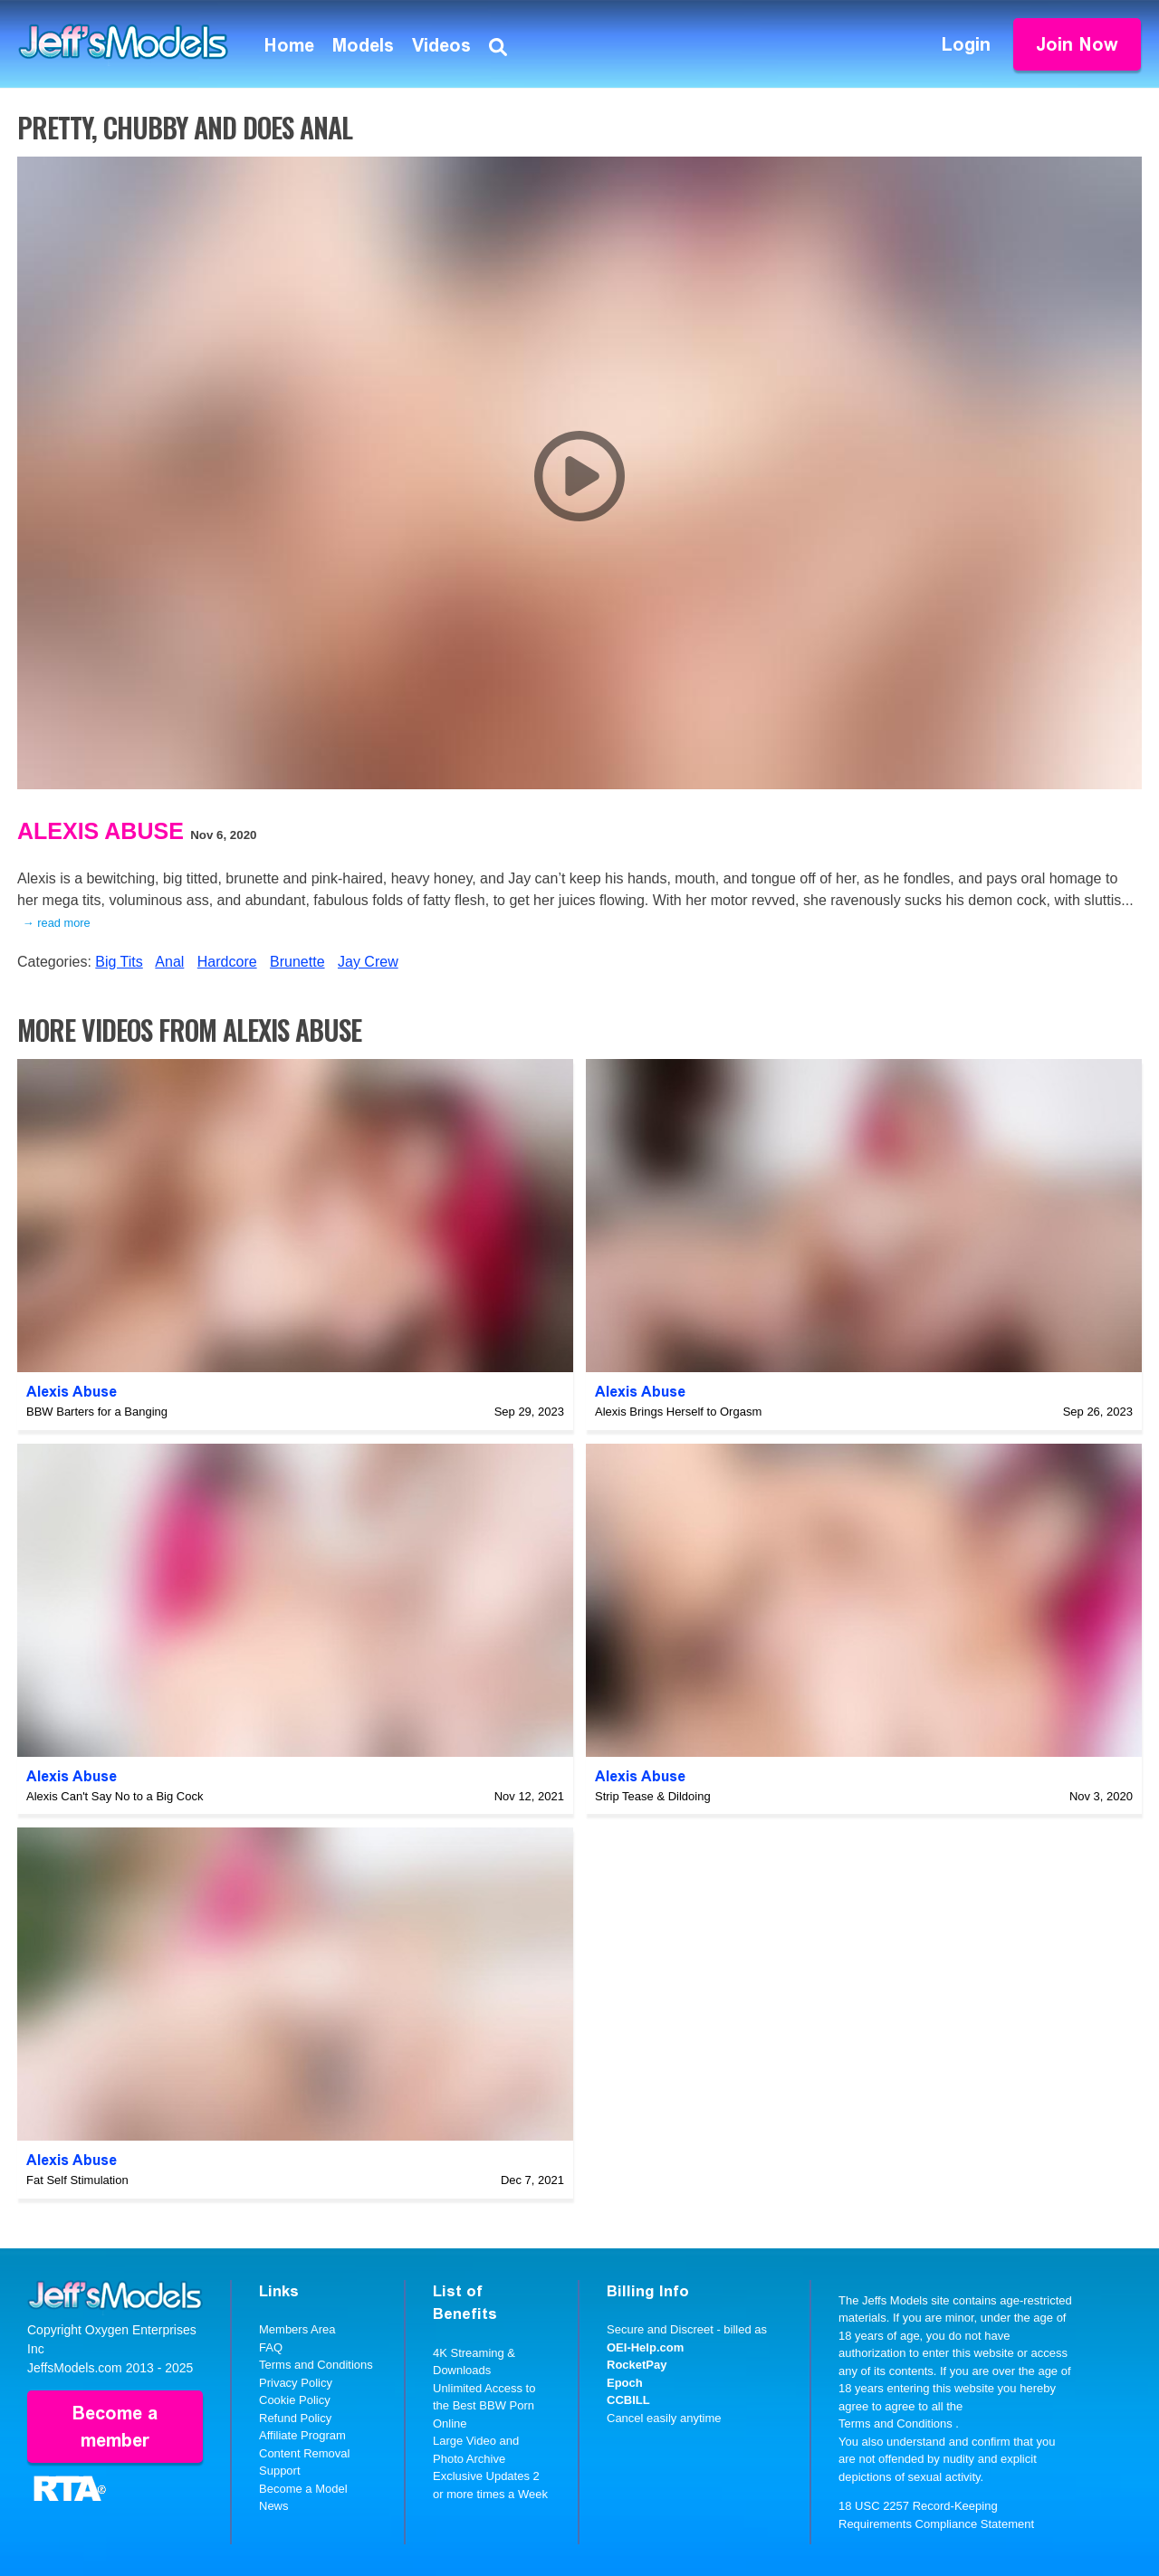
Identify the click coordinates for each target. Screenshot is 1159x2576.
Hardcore (227, 961)
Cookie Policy (294, 2400)
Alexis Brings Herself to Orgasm (678, 1411)
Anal (169, 961)
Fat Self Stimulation (77, 2180)
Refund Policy (295, 2418)
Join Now (1077, 44)
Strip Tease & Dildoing (653, 1796)
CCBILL (628, 2400)
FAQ (271, 2347)
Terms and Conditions (316, 2364)
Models (363, 45)
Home (289, 45)
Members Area (297, 2329)
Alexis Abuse (100, 831)
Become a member (115, 2426)
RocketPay (636, 2364)
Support (280, 2470)
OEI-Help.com (645, 2347)
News (274, 2506)
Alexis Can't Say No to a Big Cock (114, 1796)
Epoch (625, 2383)
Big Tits (118, 961)
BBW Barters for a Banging (97, 1411)
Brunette (297, 961)
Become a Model (303, 2488)
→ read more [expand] (57, 923)
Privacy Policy (295, 2383)
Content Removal (304, 2453)
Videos (441, 45)
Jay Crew (368, 961)
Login (966, 44)
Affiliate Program (302, 2435)
